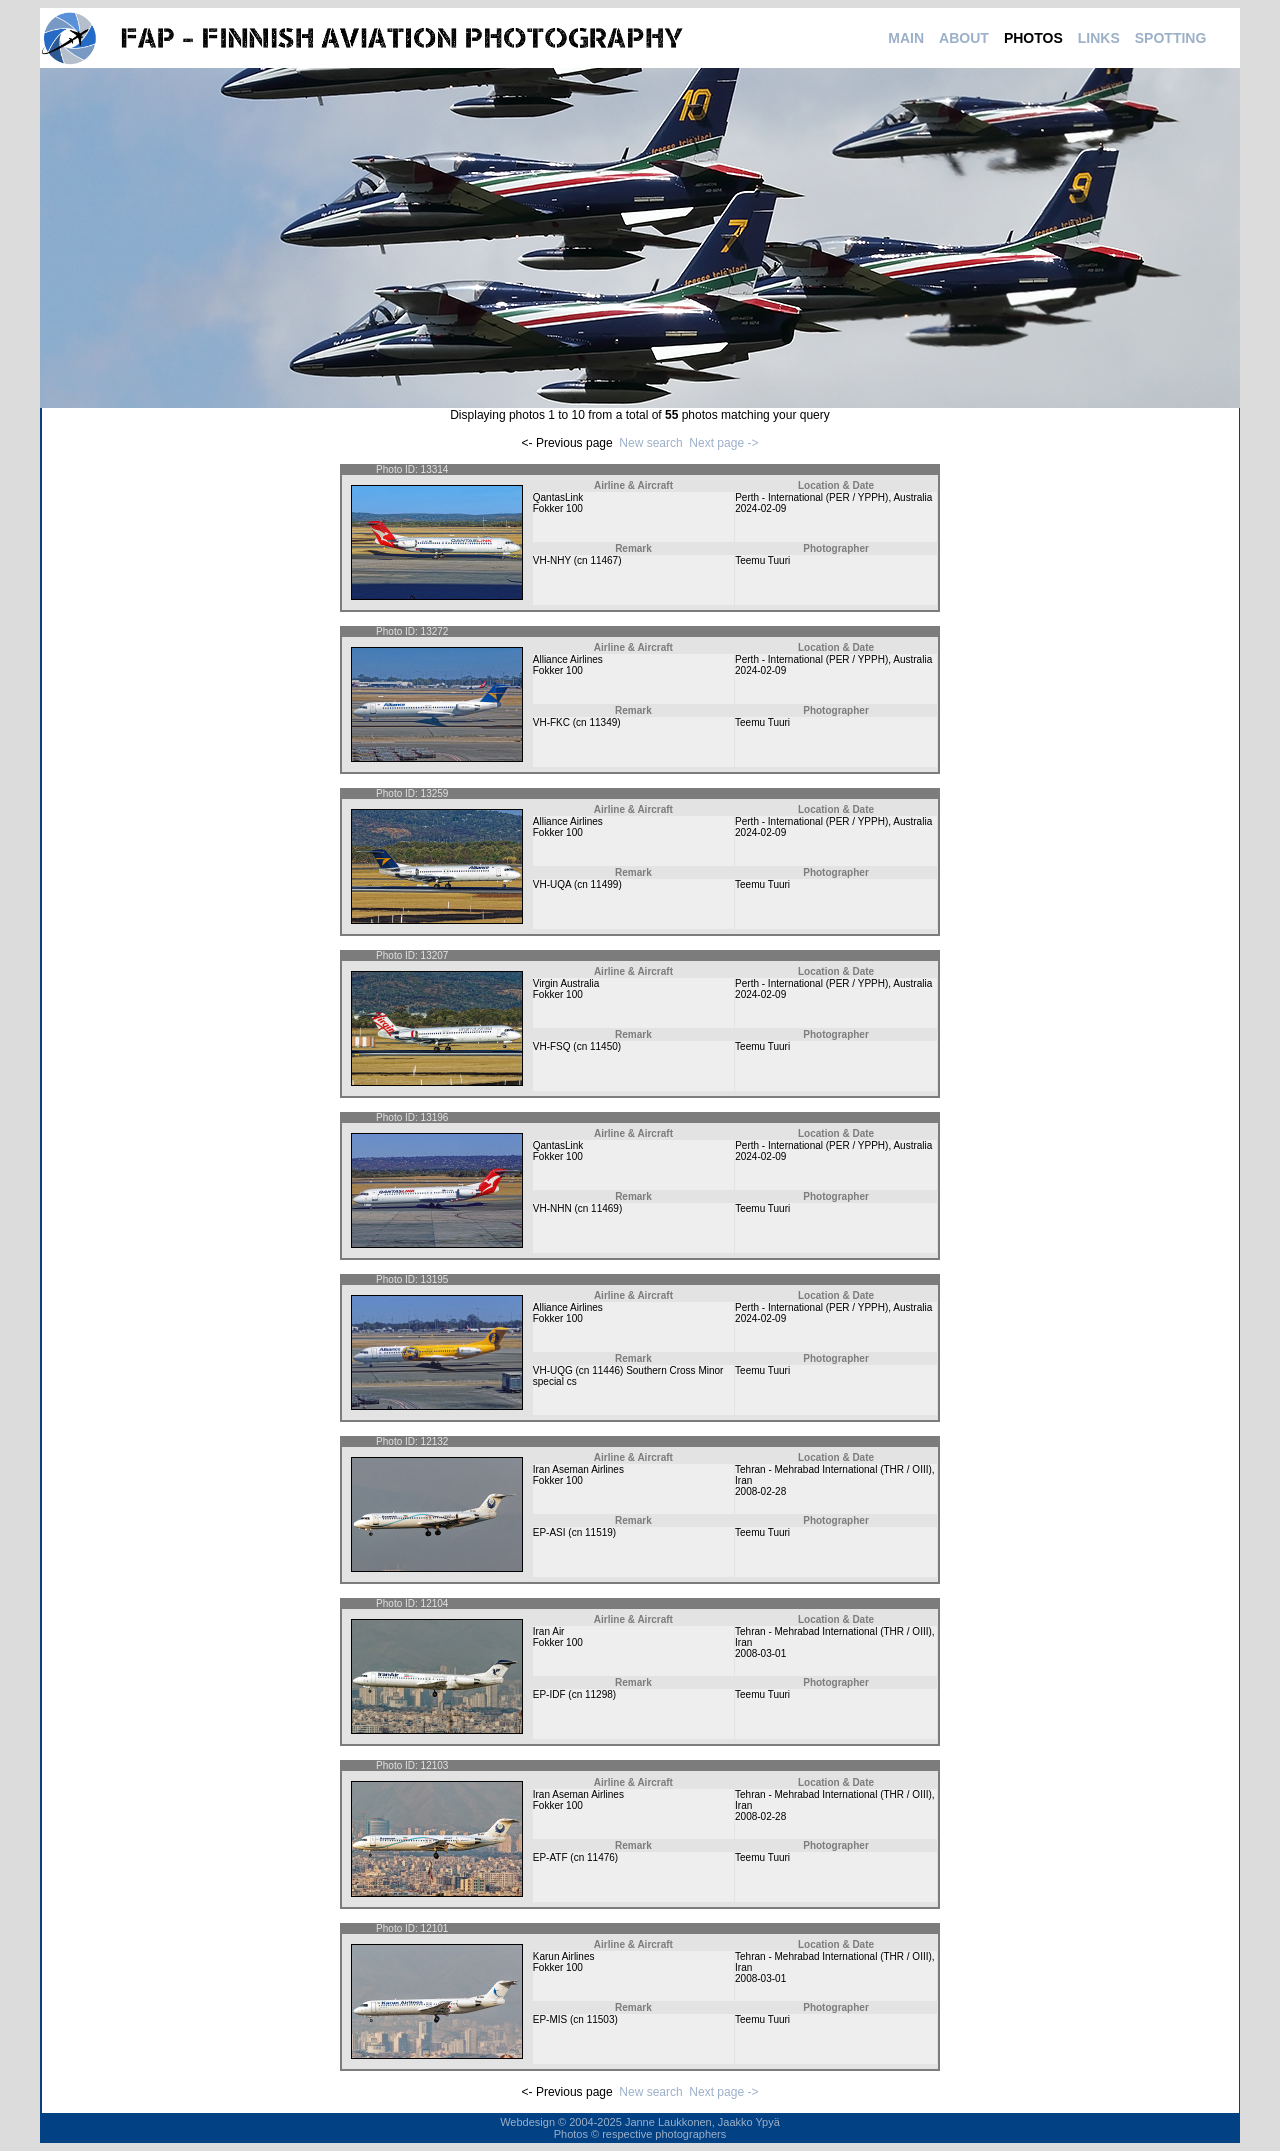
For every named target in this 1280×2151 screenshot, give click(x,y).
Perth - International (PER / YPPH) (811, 497)
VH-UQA (552, 884)
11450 (604, 1046)
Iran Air (549, 1631)
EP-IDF (549, 1694)
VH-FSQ (552, 1046)
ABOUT (964, 38)
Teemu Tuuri (762, 560)
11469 (605, 1208)
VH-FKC (551, 722)
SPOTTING (1171, 38)
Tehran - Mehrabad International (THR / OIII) (833, 1469)
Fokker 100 (558, 508)
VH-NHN (552, 1208)
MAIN (906, 38)
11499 (605, 884)
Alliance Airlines (568, 659)
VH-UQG (553, 1370)
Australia (912, 497)
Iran (743, 1480)
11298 (599, 1694)
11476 (601, 1857)
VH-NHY (552, 560)
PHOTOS (1033, 38)
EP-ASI (549, 1532)
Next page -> (723, 443)
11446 (606, 1370)
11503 (601, 2019)
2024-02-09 (760, 508)
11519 (599, 1532)
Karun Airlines (564, 1956)
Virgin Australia (566, 983)
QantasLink (558, 497)
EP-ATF (550, 1857)
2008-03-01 (760, 1653)
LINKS (1099, 38)
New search (650, 443)
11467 (604, 560)
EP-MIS (550, 2019)
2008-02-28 (760, 1491)
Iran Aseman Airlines (578, 1469)
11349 (603, 722)
